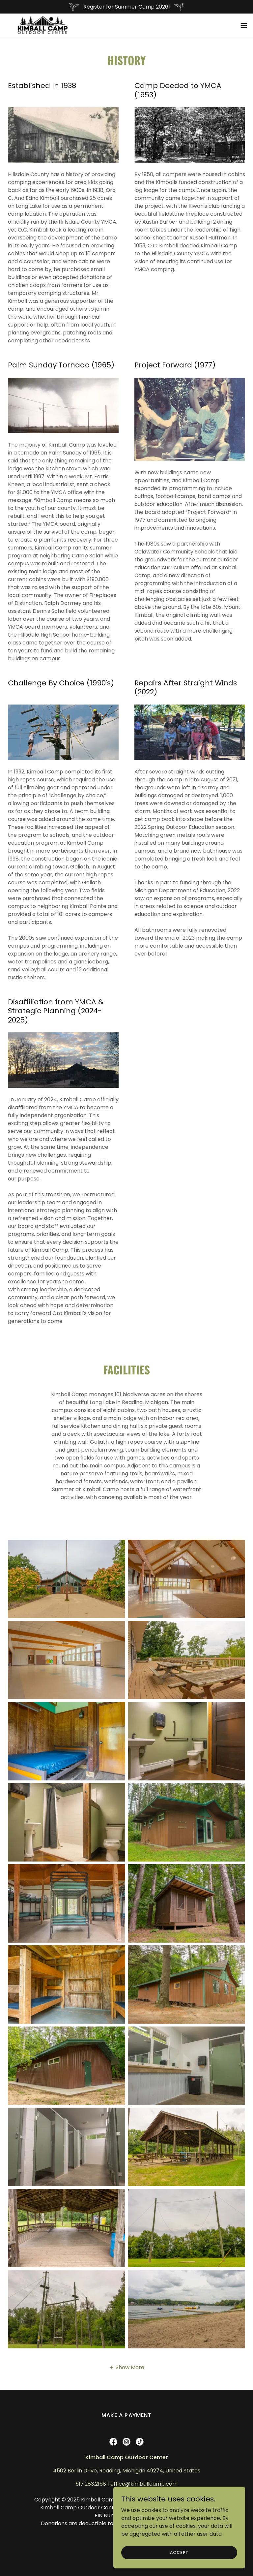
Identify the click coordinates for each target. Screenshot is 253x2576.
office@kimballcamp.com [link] (144, 2484)
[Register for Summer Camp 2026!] (126, 6)
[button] (243, 23)
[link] (35, 23)
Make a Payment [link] (126, 2415)
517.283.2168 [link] (90, 2484)
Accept (179, 2552)
